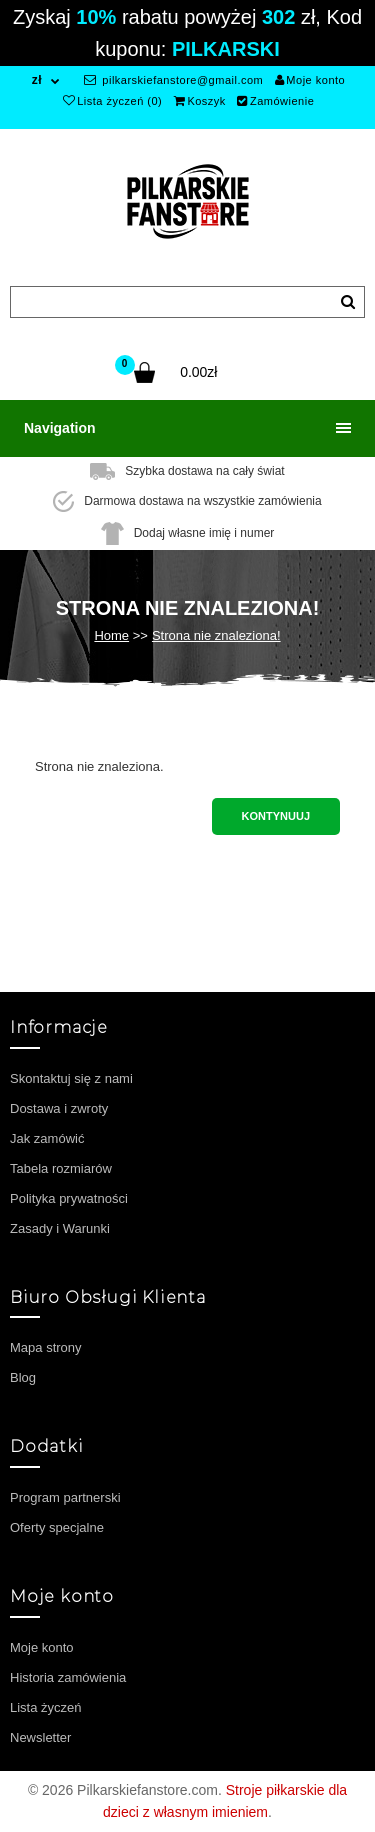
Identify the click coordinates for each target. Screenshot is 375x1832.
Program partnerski (65, 1497)
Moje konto (310, 80)
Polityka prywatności (69, 1198)
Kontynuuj (276, 816)
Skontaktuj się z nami (71, 1078)
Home (111, 635)
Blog (23, 1377)
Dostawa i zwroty (59, 1108)
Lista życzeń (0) (113, 101)
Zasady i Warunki (60, 1228)
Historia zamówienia (68, 1677)
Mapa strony (46, 1347)
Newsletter (40, 1737)
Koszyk (200, 101)
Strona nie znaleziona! (216, 635)
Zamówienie (275, 101)
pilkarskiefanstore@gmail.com (173, 80)
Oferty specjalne (57, 1527)
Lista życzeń (46, 1707)
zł (37, 80)
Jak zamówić (47, 1138)
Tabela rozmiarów (61, 1168)
